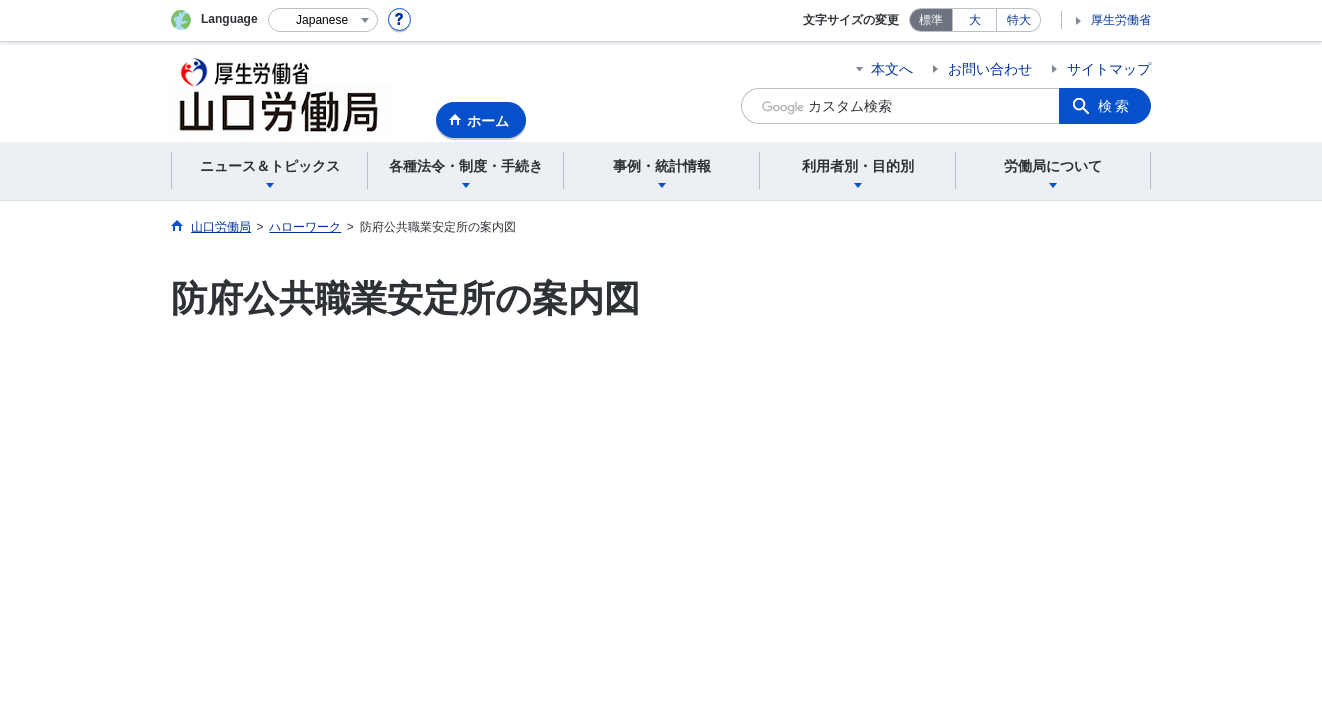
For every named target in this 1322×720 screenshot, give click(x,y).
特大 (1019, 20)
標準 (931, 20)
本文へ (892, 69)
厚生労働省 (1121, 20)
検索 (1115, 106)
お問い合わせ (990, 69)
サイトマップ (1109, 69)
